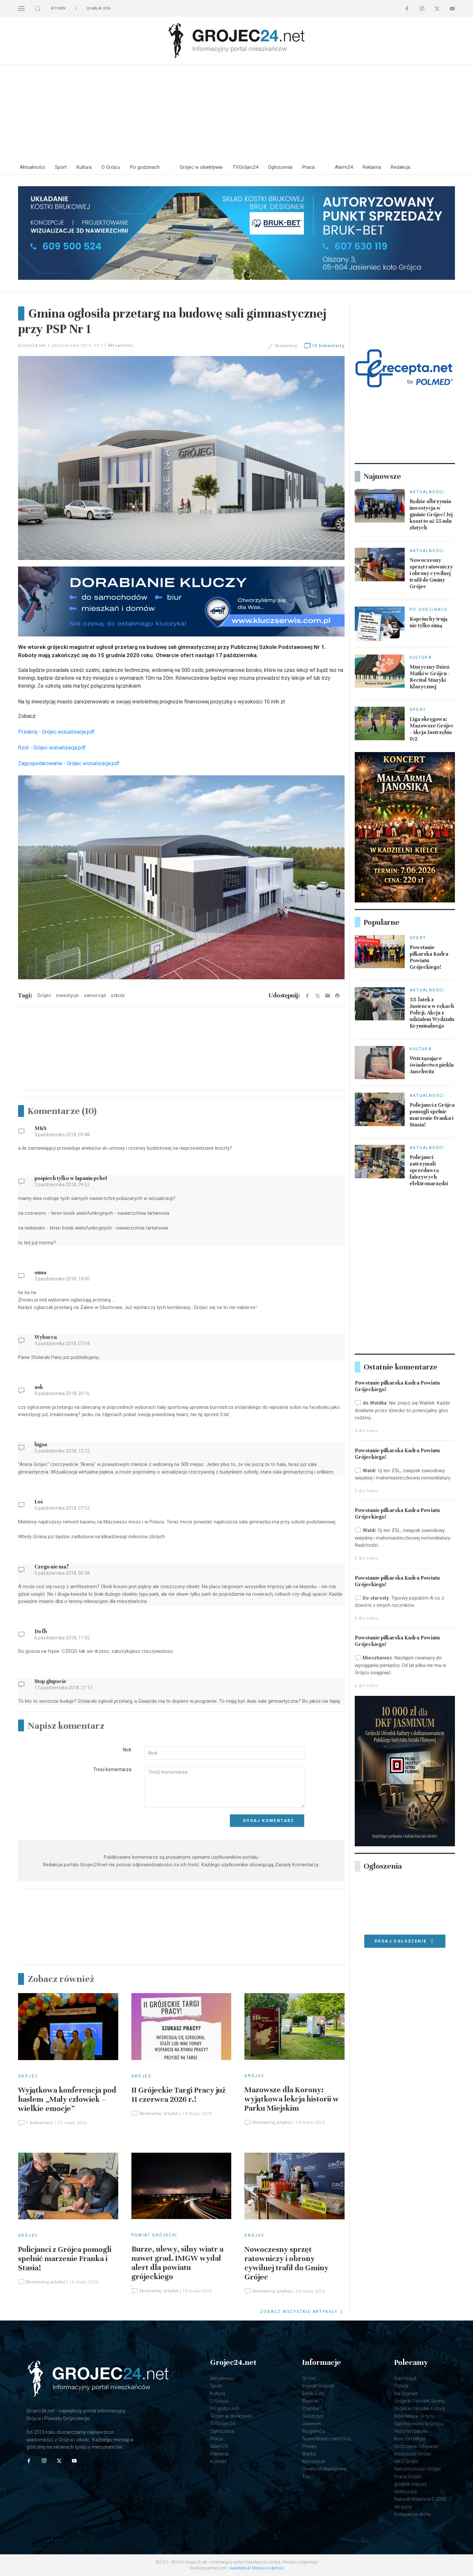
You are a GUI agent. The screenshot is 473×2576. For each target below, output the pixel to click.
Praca (308, 167)
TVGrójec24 (245, 167)
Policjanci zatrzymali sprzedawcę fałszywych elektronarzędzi (429, 1170)
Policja (401, 2385)
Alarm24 (344, 167)
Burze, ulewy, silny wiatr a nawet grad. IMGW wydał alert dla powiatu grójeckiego (177, 2262)
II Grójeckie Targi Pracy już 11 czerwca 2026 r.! (178, 2094)
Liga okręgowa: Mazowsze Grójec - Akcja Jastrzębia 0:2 (432, 729)
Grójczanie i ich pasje (416, 2446)
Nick (127, 1749)
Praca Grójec (407, 2476)
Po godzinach (145, 167)
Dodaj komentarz (268, 1820)
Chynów (310, 2408)
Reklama (372, 167)
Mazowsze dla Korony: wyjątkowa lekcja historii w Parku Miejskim (291, 2099)
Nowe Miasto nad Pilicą (326, 2438)
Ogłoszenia (280, 167)
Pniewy (309, 2446)
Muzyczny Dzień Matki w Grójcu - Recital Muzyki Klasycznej (430, 677)
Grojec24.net (32, 345)
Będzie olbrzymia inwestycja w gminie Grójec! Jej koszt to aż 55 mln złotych (431, 514)
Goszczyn (312, 2416)
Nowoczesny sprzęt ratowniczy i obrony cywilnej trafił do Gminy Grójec (286, 2263)
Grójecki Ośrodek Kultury (419, 2408)
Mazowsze (313, 2461)
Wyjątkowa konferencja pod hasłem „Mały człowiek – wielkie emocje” (67, 2099)
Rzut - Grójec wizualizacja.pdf (52, 747)
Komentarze (62, 1111)
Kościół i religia (409, 2438)
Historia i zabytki (411, 2431)
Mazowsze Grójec (413, 2453)
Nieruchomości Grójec (417, 2469)
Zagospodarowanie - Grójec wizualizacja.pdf (69, 763)
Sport (61, 167)
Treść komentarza (112, 1769)
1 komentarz (35, 2123)
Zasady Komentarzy (296, 1865)
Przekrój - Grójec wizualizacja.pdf (56, 732)
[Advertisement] (236, 114)
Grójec (28, 2076)
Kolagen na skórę (412, 2514)
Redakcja (400, 167)
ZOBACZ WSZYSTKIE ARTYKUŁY (302, 2312)
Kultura (84, 167)
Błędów (310, 2401)
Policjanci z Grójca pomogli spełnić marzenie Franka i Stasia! (64, 2259)
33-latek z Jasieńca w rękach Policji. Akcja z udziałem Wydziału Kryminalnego (432, 1012)
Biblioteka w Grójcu (414, 2416)
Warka (309, 2453)
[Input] (224, 1753)
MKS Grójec (406, 2461)
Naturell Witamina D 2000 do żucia (420, 2503)
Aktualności (32, 167)
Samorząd (405, 2378)
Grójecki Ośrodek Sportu (419, 2401)
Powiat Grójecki (154, 2235)
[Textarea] (224, 1787)
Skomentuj (286, 346)
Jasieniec (312, 2423)
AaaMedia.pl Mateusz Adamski (257, 2568)
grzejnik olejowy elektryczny (410, 2487)
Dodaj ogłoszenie (404, 1941)
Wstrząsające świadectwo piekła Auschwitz (432, 1065)
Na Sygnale (405, 2393)
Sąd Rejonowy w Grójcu (419, 2423)
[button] (21, 8)
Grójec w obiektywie (201, 167)
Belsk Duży (313, 2393)
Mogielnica (313, 2431)
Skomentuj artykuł (155, 2113)
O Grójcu (110, 167)
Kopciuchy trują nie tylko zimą (428, 622)
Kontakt (218, 2461)
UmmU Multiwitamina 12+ (324, 2472)
